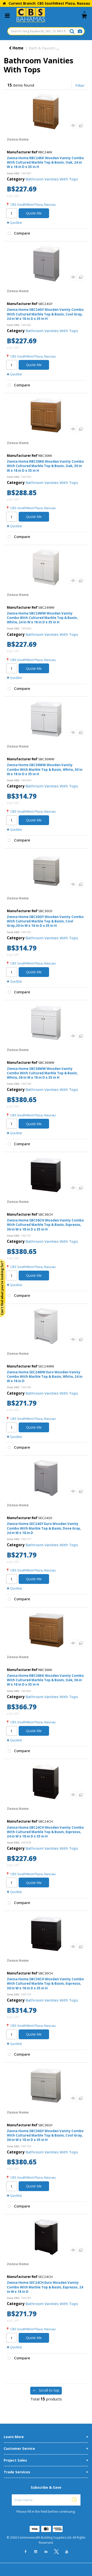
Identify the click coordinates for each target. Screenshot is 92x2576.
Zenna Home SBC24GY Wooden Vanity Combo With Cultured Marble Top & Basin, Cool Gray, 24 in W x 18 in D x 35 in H (45, 314)
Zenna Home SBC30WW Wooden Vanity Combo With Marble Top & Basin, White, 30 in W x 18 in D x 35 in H (44, 769)
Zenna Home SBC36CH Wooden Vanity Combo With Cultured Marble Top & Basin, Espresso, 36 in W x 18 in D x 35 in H (45, 1224)
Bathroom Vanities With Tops (52, 179)
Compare (18, 233)
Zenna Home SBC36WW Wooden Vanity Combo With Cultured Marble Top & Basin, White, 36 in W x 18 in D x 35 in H (42, 1073)
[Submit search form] (72, 31)
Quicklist (14, 223)
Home (16, 47)
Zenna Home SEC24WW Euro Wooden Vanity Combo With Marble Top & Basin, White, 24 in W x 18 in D (44, 1376)
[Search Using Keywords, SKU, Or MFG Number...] (46, 31)
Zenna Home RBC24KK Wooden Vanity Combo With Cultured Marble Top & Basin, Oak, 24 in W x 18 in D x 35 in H (45, 162)
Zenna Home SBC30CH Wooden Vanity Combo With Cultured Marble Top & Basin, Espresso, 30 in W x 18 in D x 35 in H (45, 1983)
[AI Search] (80, 31)
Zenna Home (18, 139)
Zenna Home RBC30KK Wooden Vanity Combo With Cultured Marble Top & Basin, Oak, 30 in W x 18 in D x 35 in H (45, 465)
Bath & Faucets (42, 47)
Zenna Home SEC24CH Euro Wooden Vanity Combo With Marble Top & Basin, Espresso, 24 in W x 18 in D (45, 2287)
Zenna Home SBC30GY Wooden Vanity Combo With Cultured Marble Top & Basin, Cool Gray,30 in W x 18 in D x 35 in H (45, 921)
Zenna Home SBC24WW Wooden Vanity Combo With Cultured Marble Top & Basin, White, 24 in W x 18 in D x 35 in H (42, 617)
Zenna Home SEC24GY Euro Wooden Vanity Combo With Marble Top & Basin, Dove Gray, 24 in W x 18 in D (44, 1528)
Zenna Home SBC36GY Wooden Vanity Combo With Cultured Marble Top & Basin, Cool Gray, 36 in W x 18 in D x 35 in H (45, 2135)
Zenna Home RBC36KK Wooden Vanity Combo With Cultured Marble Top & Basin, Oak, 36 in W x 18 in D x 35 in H (45, 1680)
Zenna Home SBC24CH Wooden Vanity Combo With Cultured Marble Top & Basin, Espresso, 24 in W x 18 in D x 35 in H (45, 1831)
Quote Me (34, 213)
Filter (80, 85)
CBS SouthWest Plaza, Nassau (33, 204)
